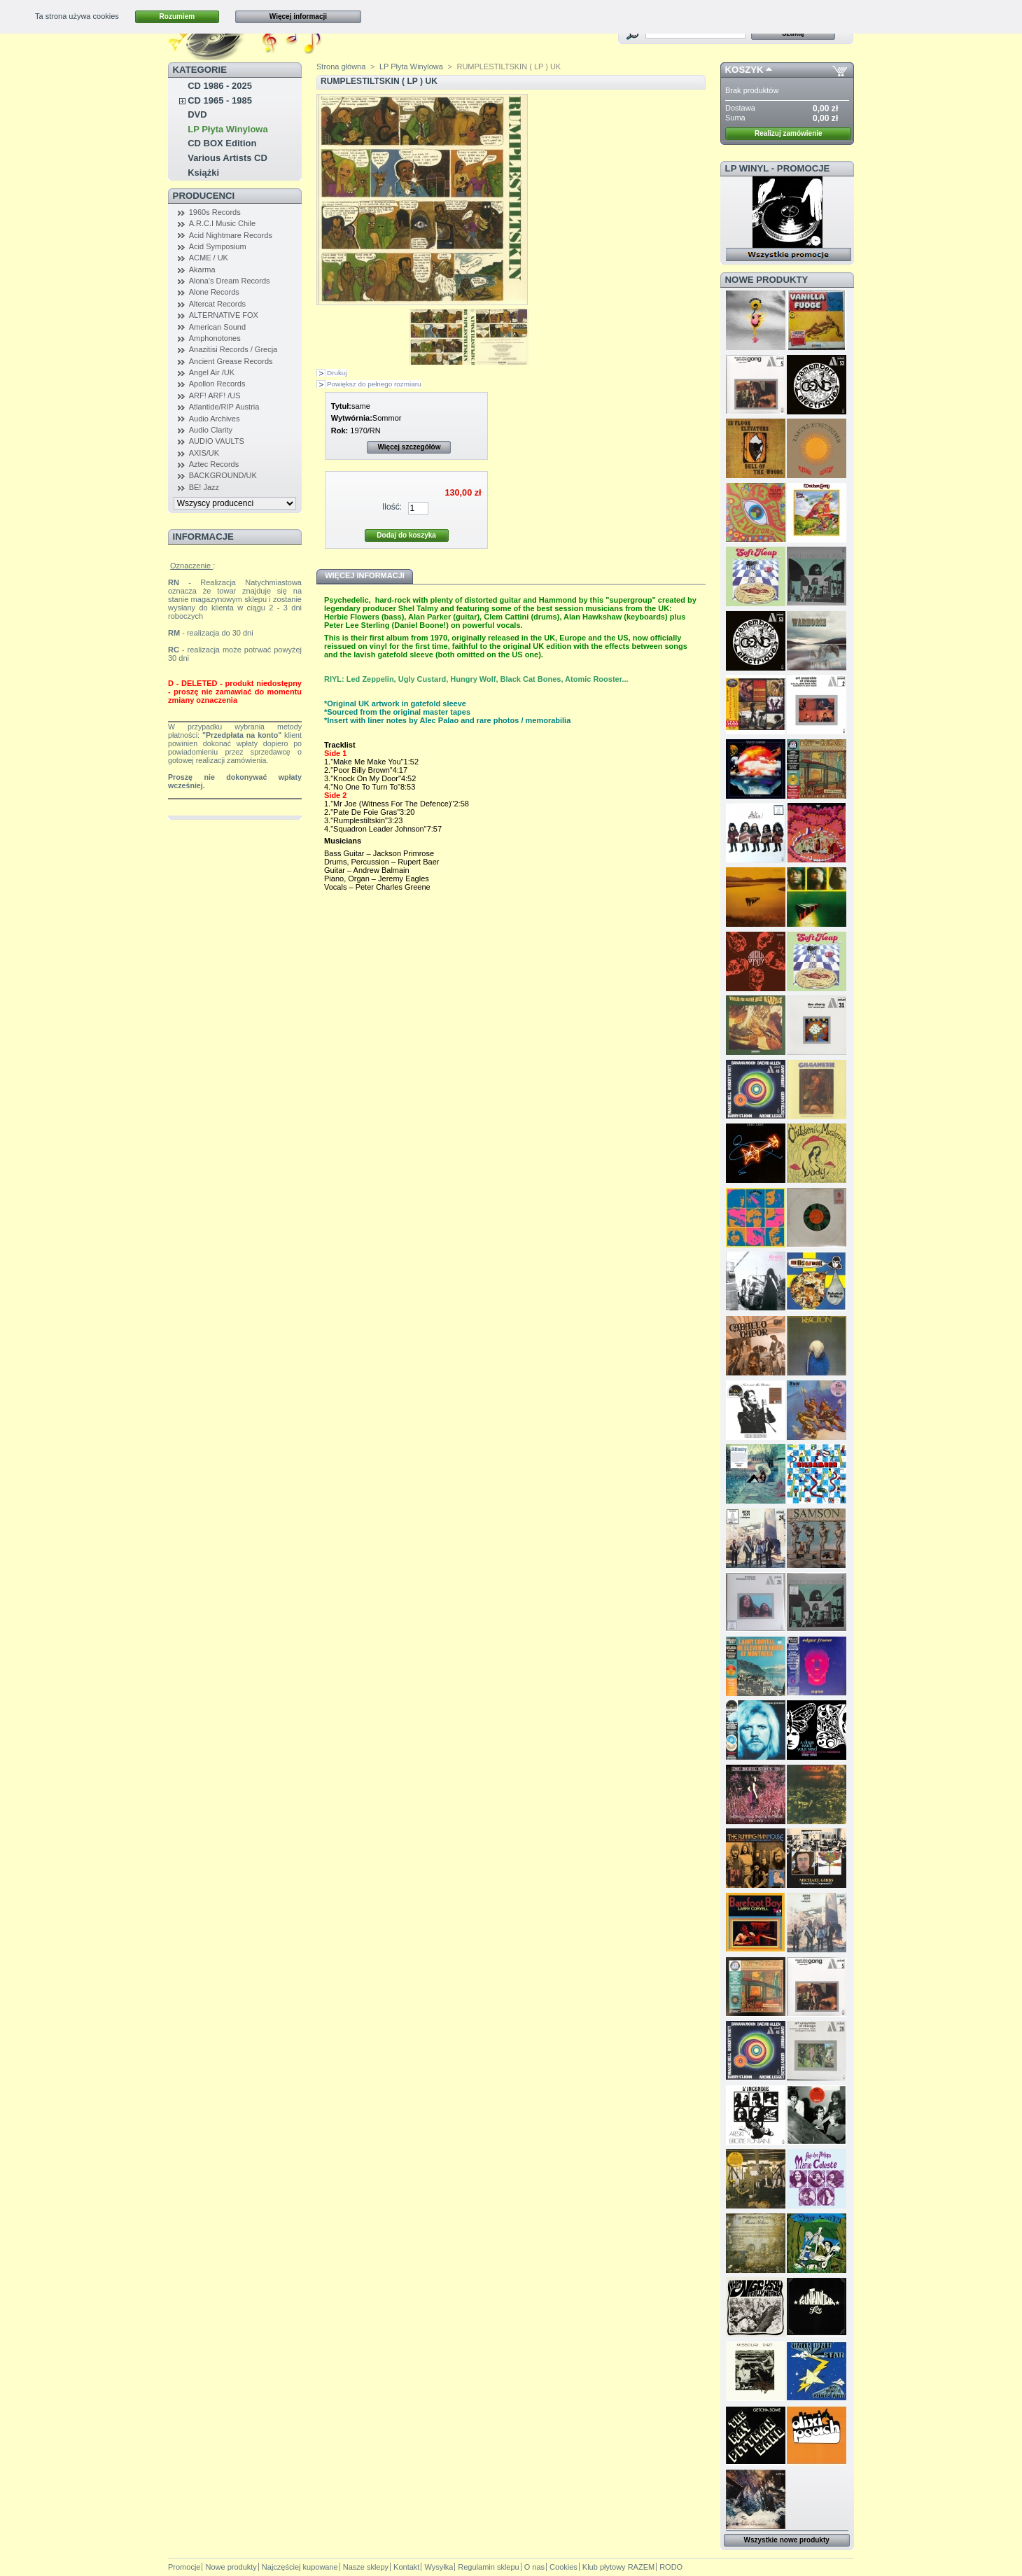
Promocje (184, 2567)
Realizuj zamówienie (788, 133)
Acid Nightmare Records (230, 235)
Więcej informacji (298, 16)
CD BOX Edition (222, 143)
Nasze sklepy (365, 2567)
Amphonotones (215, 338)
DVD (197, 114)
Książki (203, 172)
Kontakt (406, 2567)
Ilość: (392, 507)
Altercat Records (217, 304)
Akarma (202, 269)
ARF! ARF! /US (215, 395)
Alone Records (214, 292)
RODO (670, 2567)
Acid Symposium (217, 246)
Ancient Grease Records (231, 361)
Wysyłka (438, 2567)
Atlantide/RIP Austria (224, 406)
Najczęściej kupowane (300, 2567)
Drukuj (337, 373)
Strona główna (340, 66)
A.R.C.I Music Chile (222, 223)
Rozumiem (177, 16)
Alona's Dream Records (229, 280)
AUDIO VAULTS (216, 441)
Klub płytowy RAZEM (618, 2567)
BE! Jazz (204, 487)
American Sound (217, 327)
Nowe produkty (766, 279)
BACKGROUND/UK (223, 475)
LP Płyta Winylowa (228, 129)
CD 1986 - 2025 (220, 85)
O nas (534, 2567)
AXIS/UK (204, 453)
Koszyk (744, 69)
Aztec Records (214, 464)
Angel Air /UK (211, 372)
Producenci (204, 195)
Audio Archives (214, 418)
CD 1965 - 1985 (220, 100)
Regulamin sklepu (488, 2567)
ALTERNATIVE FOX (223, 315)
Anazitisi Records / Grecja (233, 349)
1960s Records (215, 212)
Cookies (564, 2567)
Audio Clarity (210, 430)
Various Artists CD (227, 158)
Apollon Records (217, 383)
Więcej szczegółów (408, 447)
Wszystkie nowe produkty (787, 2540)
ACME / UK (208, 257)
